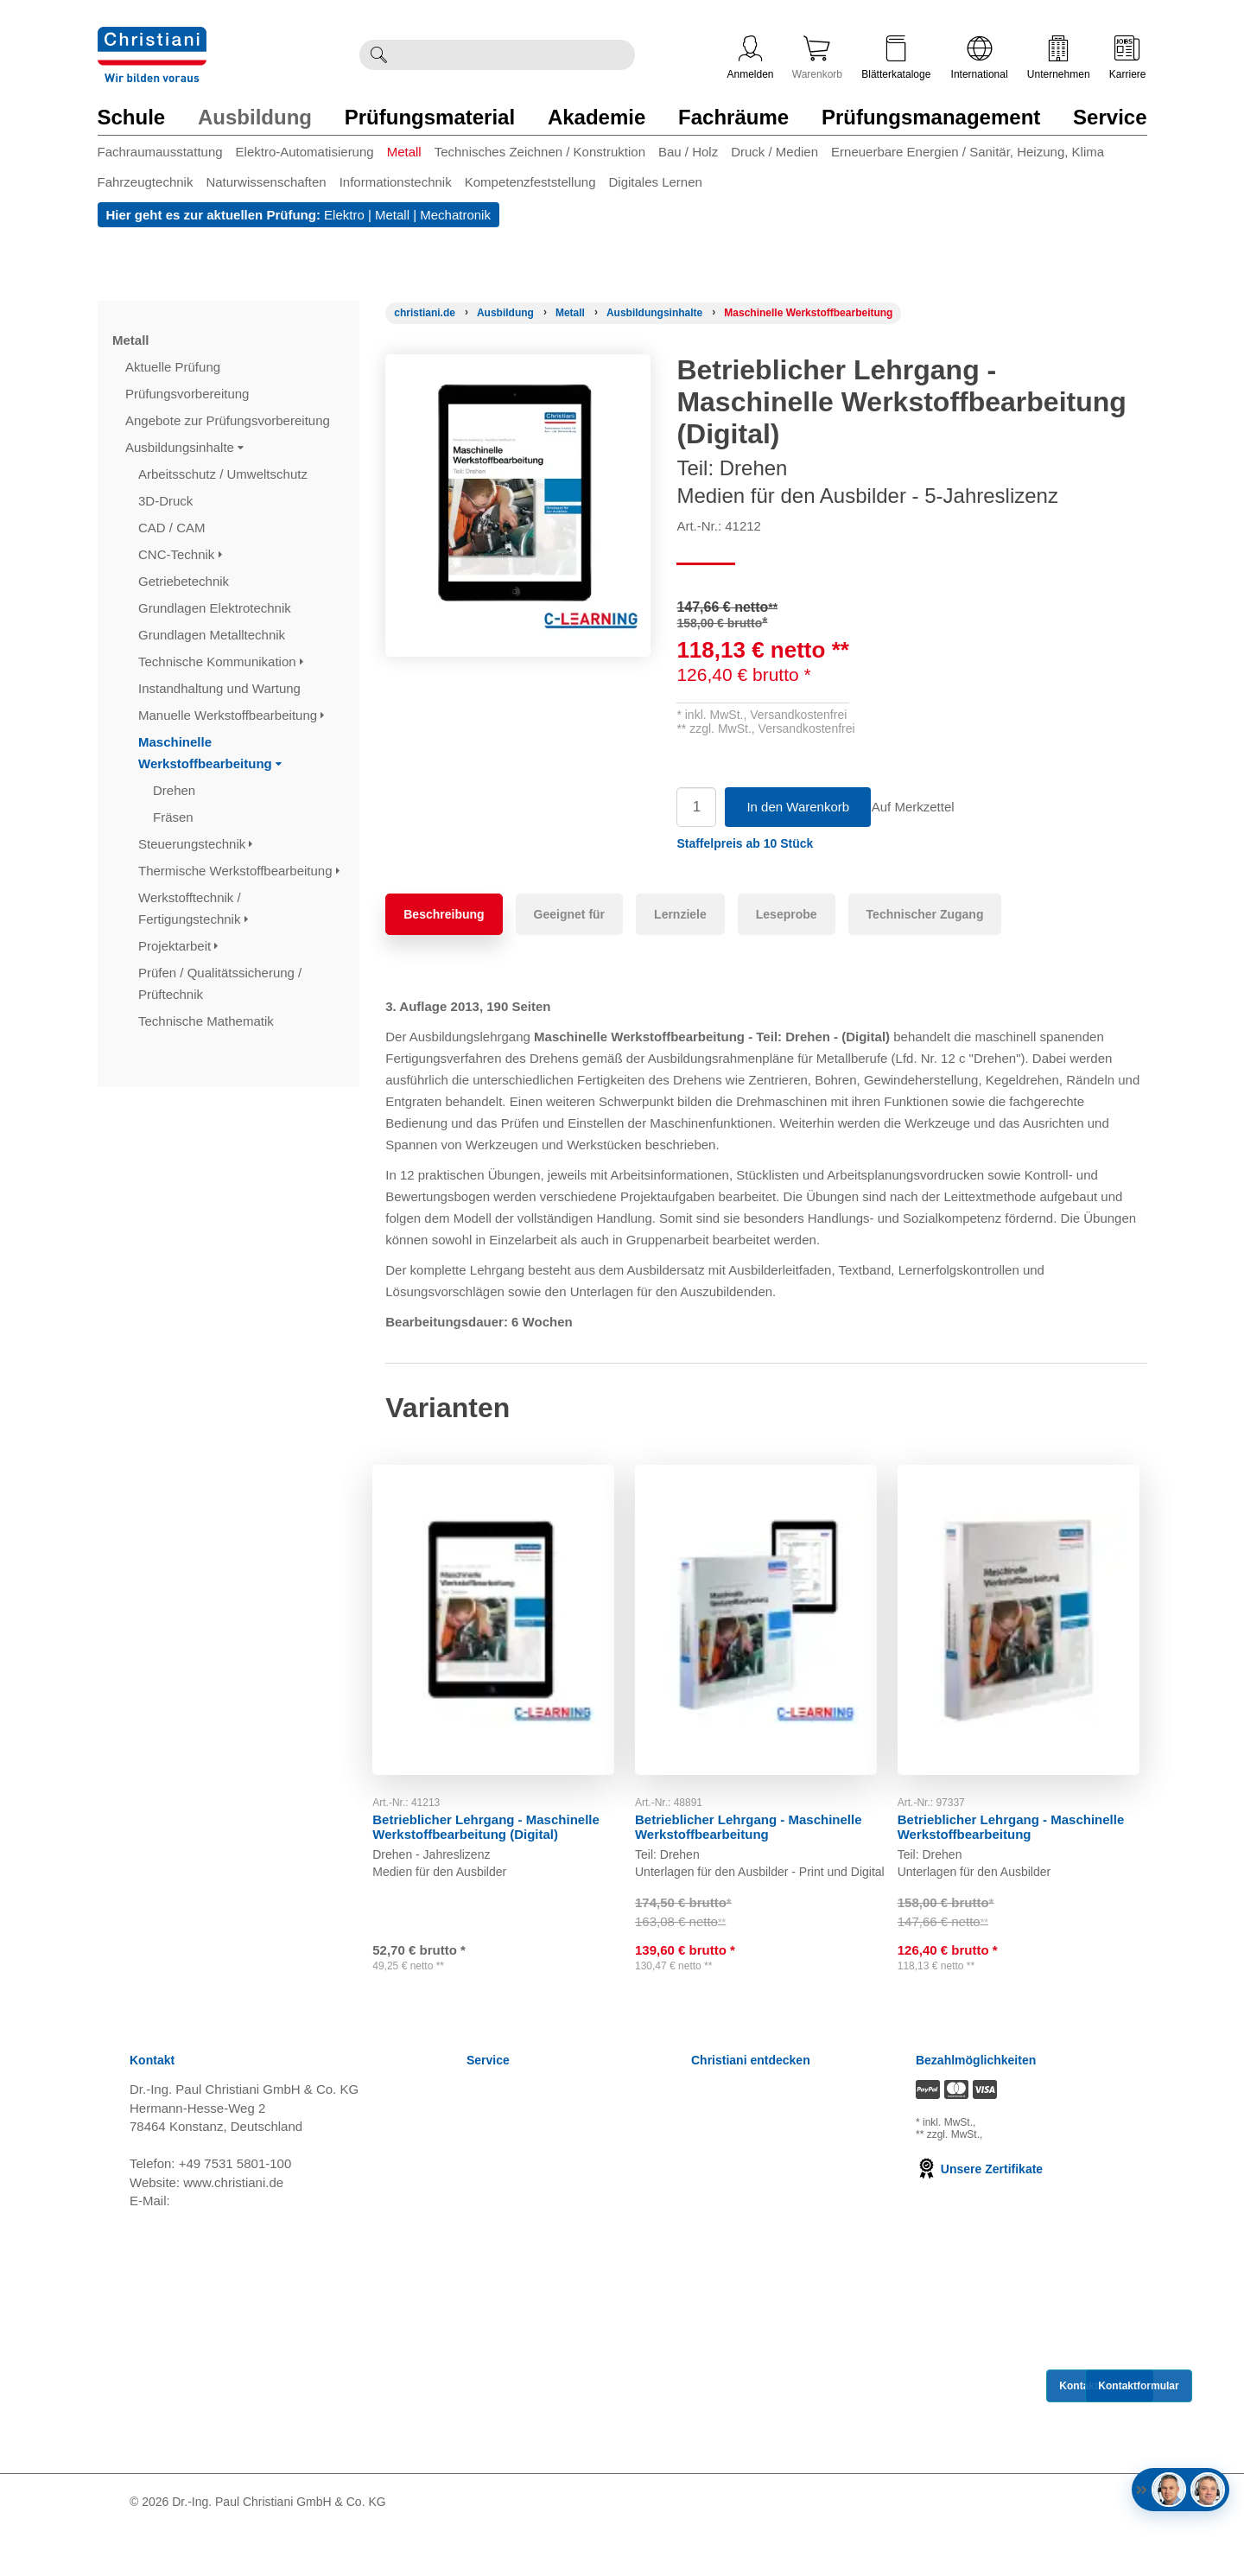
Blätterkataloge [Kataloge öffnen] (895, 57)
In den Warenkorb (797, 806)
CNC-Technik (180, 554)
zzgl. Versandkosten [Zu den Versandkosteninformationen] (1025, 2168)
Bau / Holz (688, 151)
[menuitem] (167, 155)
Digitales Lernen (654, 182)
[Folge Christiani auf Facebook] (992, 2548)
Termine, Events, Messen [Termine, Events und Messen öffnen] (763, 2201)
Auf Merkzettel (925, 806)
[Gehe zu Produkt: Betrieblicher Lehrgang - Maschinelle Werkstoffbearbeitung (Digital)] (503, 1612)
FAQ (479, 2460)
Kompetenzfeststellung (530, 182)
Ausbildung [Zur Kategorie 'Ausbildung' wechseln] (255, 117)
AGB (480, 2179)
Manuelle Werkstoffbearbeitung (231, 715)
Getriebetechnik (185, 581)
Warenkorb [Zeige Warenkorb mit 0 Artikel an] (817, 57)
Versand (490, 2158)
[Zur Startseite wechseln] (152, 37)
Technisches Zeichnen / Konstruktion (540, 151)
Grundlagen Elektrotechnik (216, 608)
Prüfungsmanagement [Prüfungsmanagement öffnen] (755, 2179)
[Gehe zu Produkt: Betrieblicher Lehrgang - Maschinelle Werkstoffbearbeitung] (766, 1612)
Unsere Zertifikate (979, 2215)
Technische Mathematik (207, 1021)
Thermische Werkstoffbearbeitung (239, 870)
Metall (404, 151)
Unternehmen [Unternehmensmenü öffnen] (1058, 57)
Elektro (344, 214)
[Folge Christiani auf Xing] (1081, 2548)
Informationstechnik (396, 182)
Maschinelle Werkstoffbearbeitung (210, 753)
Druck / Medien (774, 151)
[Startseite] (424, 313)
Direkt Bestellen (511, 2439)
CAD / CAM (173, 527)
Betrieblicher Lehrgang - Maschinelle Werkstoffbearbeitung (761, 1812)
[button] (744, 843)
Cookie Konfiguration (526, 2331)
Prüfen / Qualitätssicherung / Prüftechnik (219, 983)
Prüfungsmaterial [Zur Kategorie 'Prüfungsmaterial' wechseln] (430, 117)
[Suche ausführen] (378, 55)
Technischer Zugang (925, 914)
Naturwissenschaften (266, 182)
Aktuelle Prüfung (174, 366)
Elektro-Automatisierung (305, 151)
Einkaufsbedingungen (528, 2374)
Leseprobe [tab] (786, 914)
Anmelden (750, 57)
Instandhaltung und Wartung (221, 688)
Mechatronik (455, 214)
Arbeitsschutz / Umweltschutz (224, 474)
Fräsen (175, 817)
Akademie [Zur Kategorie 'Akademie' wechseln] (596, 117)
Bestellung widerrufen (528, 2482)
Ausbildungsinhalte (184, 447)
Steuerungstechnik (195, 843)
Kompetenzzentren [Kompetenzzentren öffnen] (745, 2158)
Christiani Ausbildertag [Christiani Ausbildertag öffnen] (755, 2223)
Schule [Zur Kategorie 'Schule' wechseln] (132, 117)
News (482, 2136)
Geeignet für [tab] (569, 914)
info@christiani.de (225, 2246)
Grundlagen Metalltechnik (213, 634)
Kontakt (488, 2417)
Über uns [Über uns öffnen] (717, 2266)
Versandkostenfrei (798, 715)
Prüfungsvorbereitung (189, 393)
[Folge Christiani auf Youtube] (1050, 2548)
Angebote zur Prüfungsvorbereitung (229, 420)
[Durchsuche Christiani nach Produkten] (516, 55)
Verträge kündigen (519, 2309)
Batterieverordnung (521, 2352)
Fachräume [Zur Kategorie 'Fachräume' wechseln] (733, 117)
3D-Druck (167, 500)
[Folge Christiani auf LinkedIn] (1020, 2548)
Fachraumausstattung (160, 151)
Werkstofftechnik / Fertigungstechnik (193, 908)
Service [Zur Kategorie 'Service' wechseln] (1109, 117)
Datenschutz (502, 2266)
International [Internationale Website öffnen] (979, 57)
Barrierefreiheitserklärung (539, 2395)
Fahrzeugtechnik (146, 182)
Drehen (176, 790)
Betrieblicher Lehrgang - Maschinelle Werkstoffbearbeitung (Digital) (498, 1812)
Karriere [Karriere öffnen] (1127, 57)
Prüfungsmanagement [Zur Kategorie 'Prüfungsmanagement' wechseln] (931, 117)
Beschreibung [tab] (443, 914)
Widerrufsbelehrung (523, 2201)
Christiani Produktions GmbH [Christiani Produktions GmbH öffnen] (774, 2287)
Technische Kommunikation (220, 661)
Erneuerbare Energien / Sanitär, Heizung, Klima (967, 151)
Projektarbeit (178, 945)
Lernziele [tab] (680, 914)
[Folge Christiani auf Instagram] (1108, 2548)
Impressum (498, 2287)
